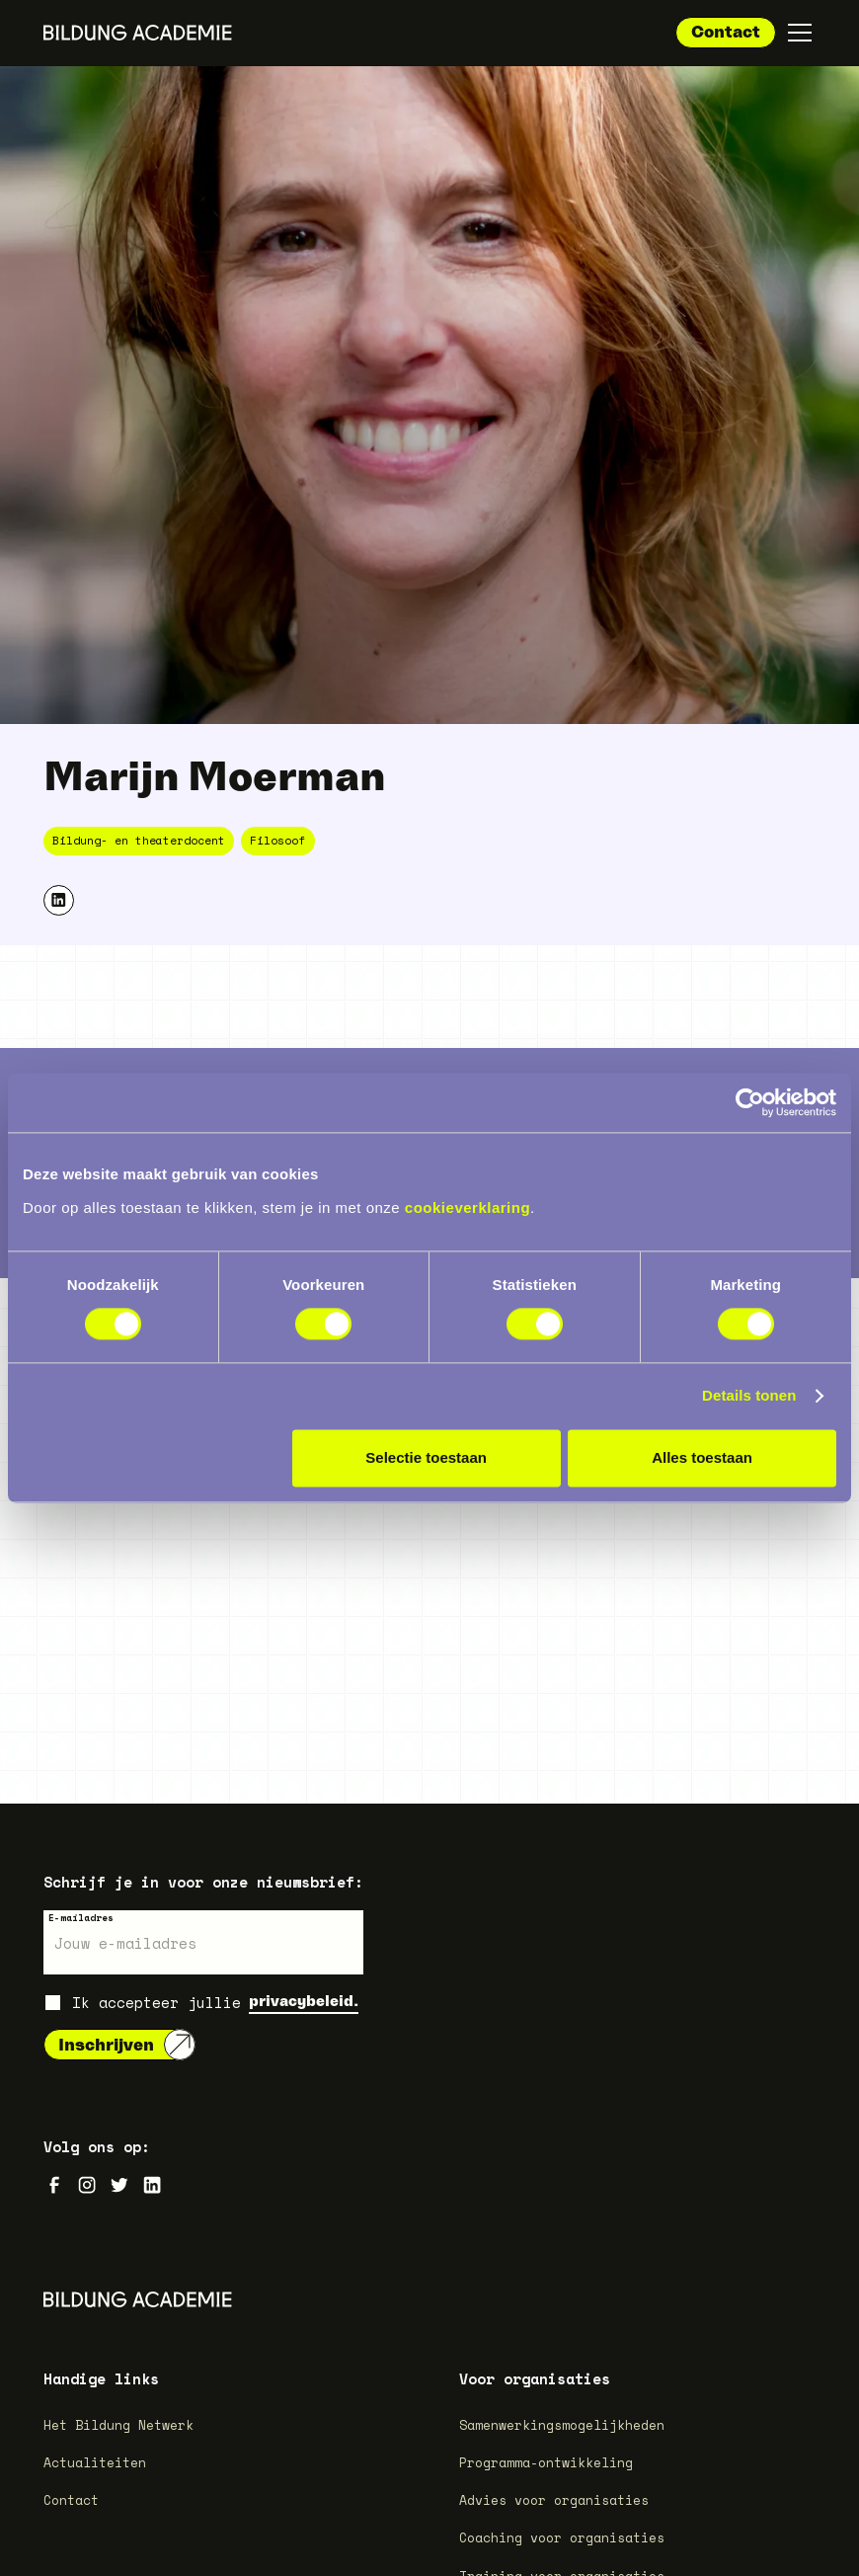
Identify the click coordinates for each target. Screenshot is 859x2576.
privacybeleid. (303, 2000)
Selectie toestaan (426, 1458)
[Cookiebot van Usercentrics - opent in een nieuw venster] (750, 1102)
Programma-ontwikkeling (546, 2462)
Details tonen (749, 1396)
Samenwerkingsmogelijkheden (561, 2425)
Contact (725, 31)
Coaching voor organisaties (561, 2537)
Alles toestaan (702, 1458)
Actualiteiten (94, 2462)
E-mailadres (81, 1917)
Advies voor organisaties (554, 2500)
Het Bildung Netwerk (118, 2425)
